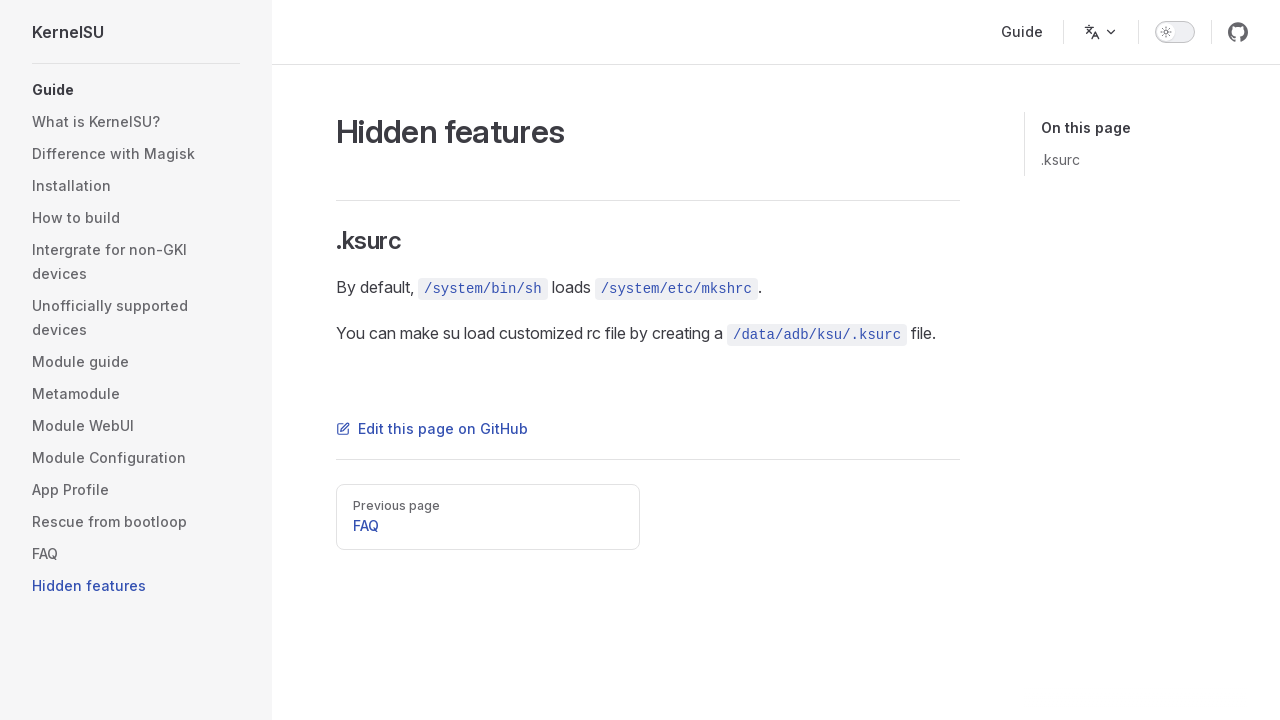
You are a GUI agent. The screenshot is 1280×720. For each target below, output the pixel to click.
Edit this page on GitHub (432, 428)
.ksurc (1060, 159)
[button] (136, 90)
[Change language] (1101, 32)
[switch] (1175, 32)
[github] (1238, 32)
